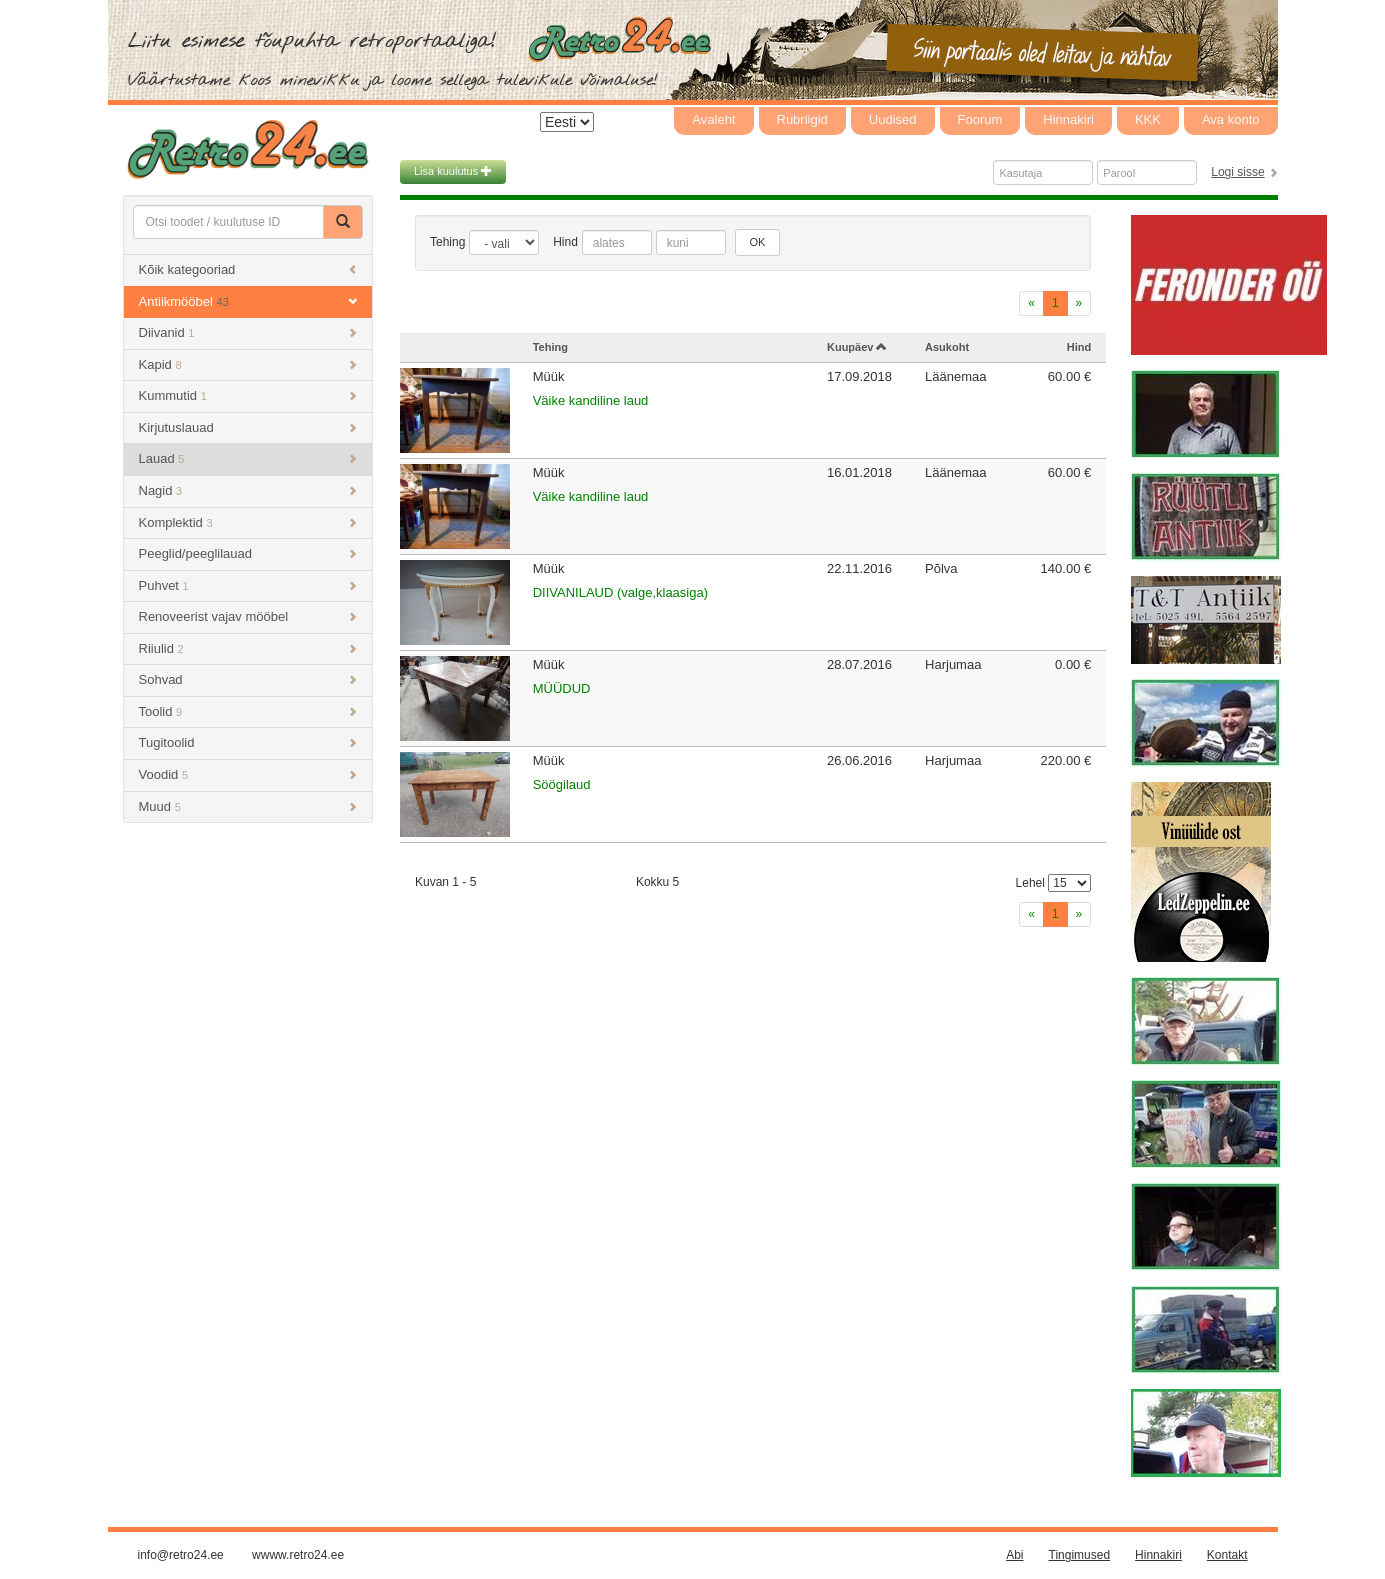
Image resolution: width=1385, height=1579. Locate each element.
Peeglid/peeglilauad (248, 553)
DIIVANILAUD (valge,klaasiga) (620, 592)
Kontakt (1227, 1555)
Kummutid (248, 395)
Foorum (980, 119)
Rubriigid (802, 119)
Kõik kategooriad (248, 269)
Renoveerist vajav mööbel (248, 616)
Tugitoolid (248, 742)
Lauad (248, 458)
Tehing (447, 242)
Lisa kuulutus (453, 171)
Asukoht (947, 347)
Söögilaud (562, 784)
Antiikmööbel (248, 301)
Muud (248, 806)
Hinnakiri (1068, 119)
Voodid (248, 774)
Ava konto (1231, 119)
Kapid (248, 364)
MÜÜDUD (562, 688)
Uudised (893, 119)
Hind (565, 242)
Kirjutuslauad (248, 427)
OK (758, 242)
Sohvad (248, 679)
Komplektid (248, 522)
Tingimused (1080, 1555)
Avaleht (713, 119)
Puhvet (248, 585)
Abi (1014, 1555)
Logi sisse (1237, 172)
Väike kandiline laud (591, 400)
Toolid (248, 711)
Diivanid (248, 332)
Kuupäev (857, 347)
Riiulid (248, 648)
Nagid (248, 490)
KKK (1148, 119)
